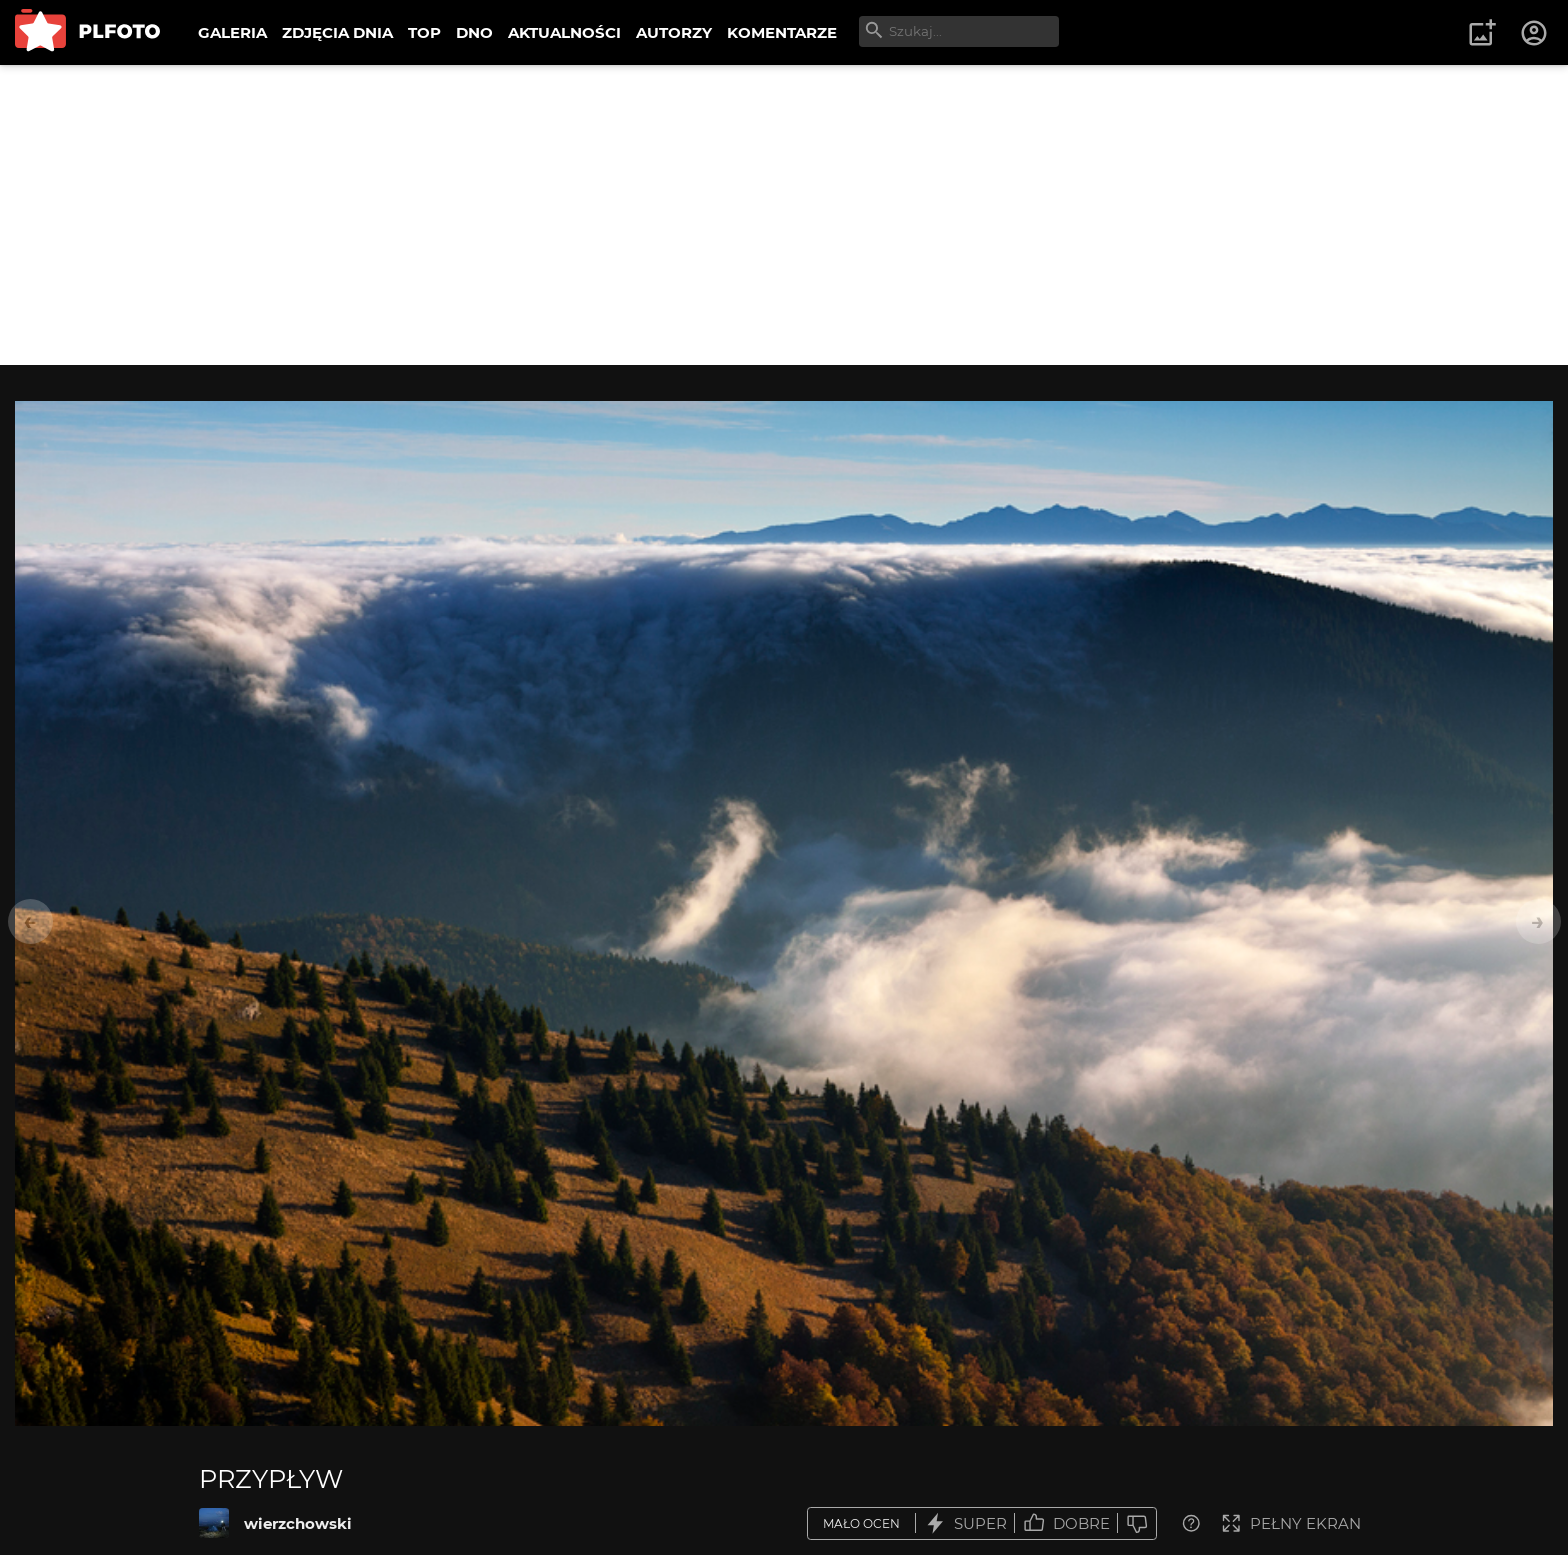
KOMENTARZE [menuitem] (782, 32)
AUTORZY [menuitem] (674, 32)
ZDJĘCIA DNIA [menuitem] (337, 32)
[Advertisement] (784, 215)
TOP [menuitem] (424, 32)
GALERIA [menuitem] (232, 32)
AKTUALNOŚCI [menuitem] (564, 32)
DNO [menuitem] (474, 32)
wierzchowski (298, 1523)
